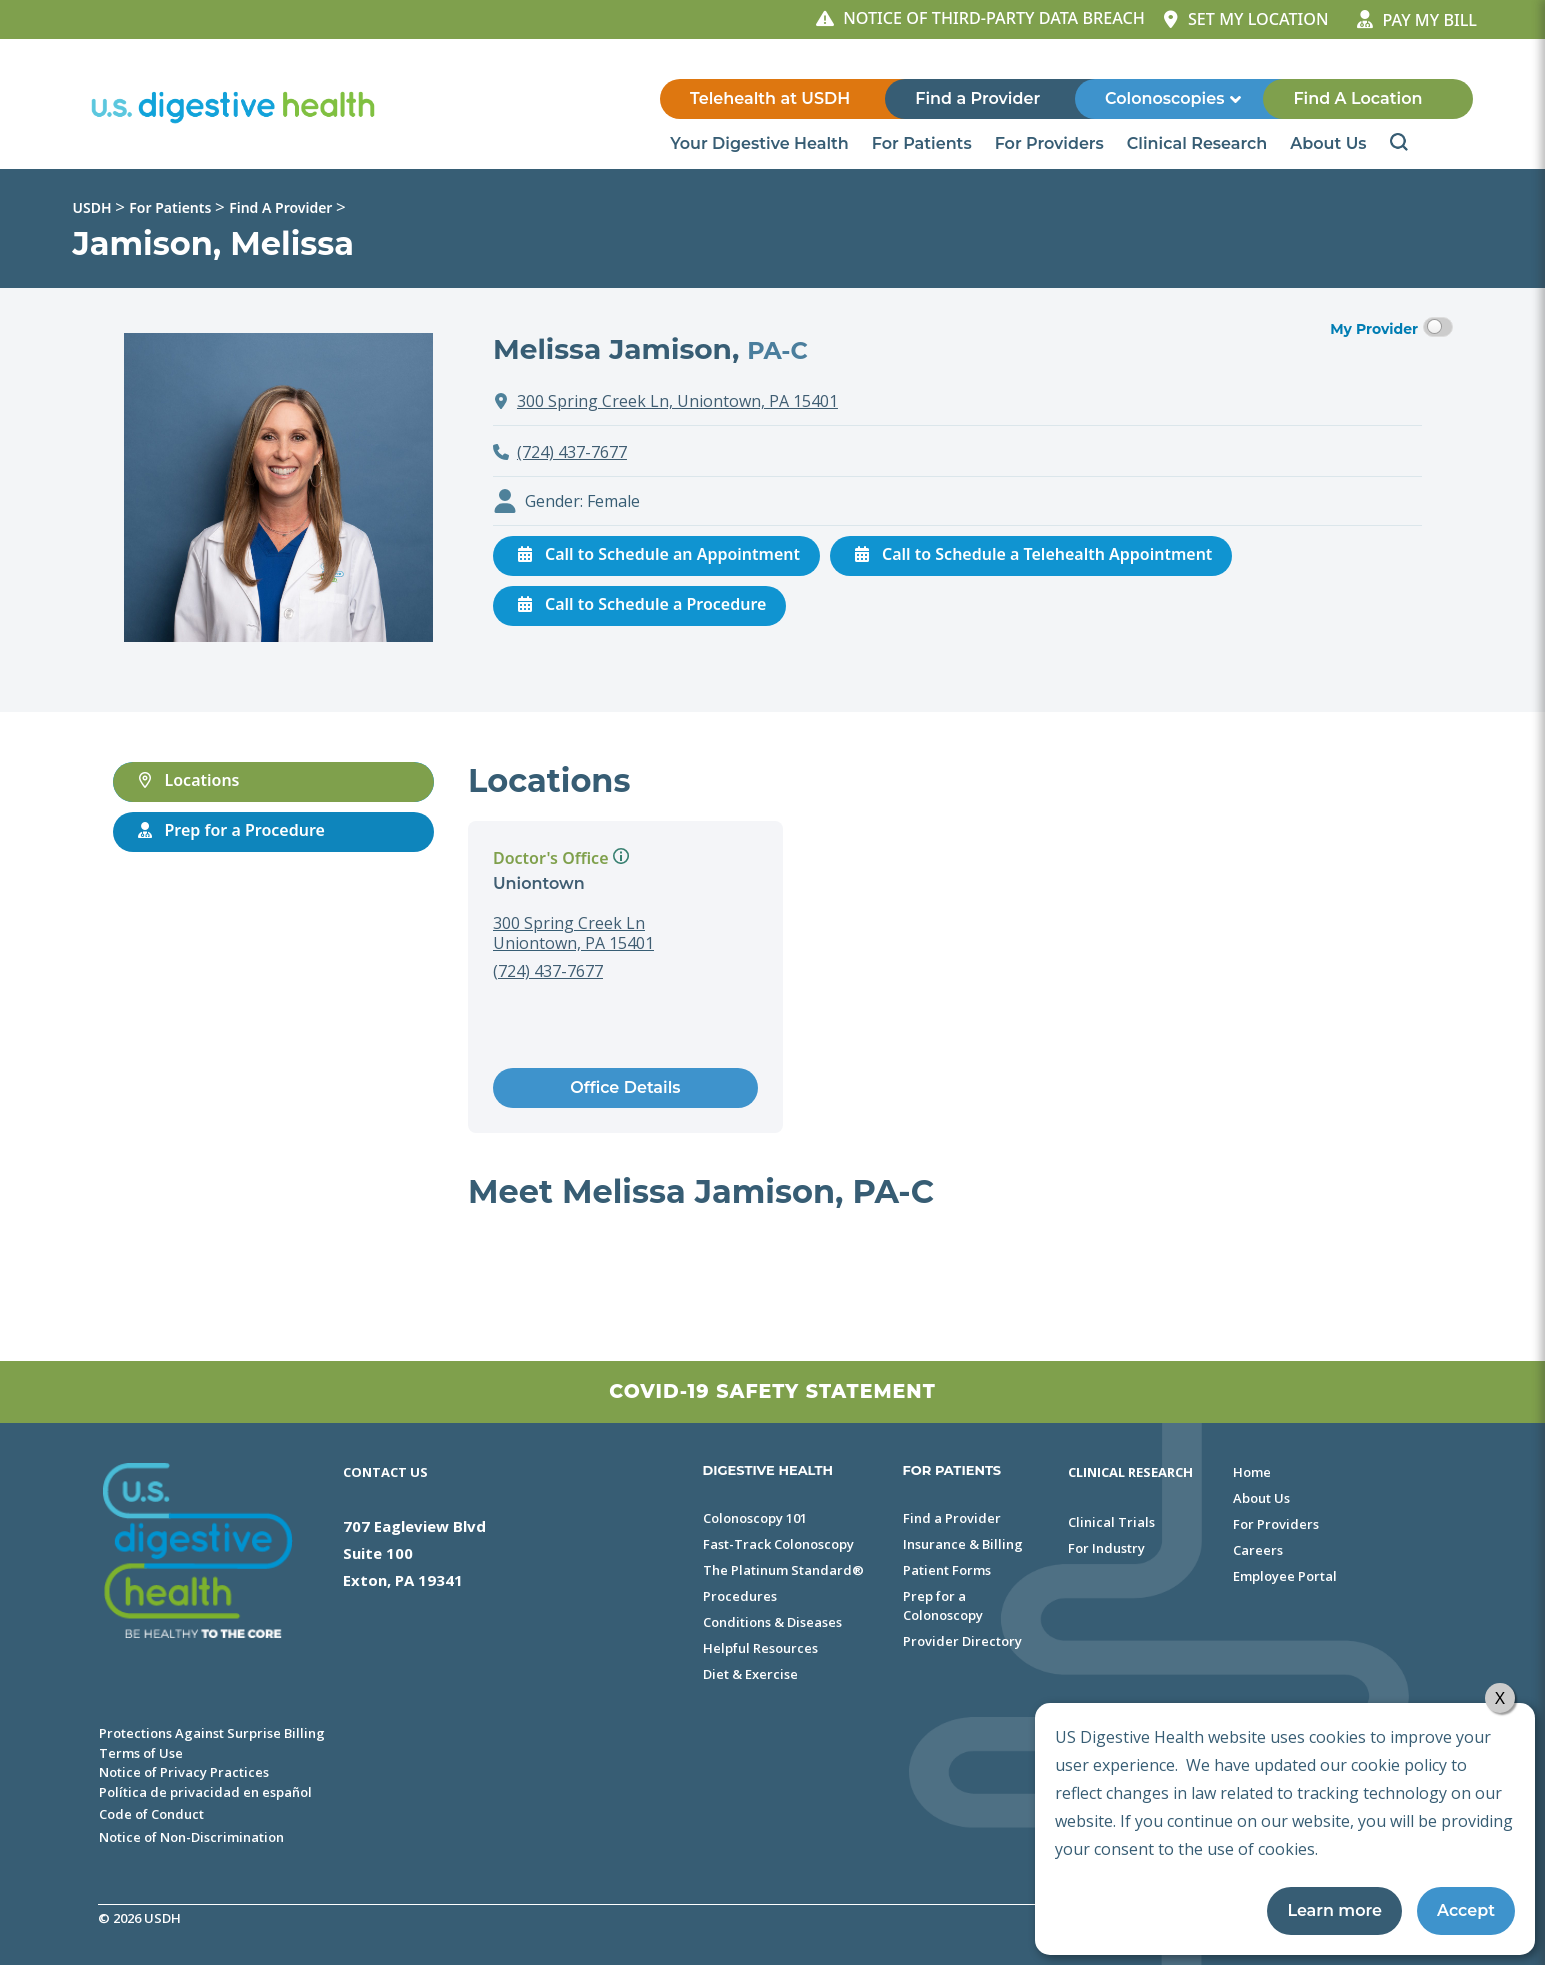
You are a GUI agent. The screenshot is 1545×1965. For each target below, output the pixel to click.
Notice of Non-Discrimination (191, 1837)
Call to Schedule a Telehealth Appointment (1031, 554)
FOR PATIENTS (952, 1470)
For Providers (1051, 144)
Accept (1466, 1910)
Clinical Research (1198, 144)
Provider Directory (962, 1641)
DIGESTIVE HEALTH (768, 1470)
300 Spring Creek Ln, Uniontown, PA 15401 (677, 401)
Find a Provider (977, 98)
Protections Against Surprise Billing (212, 1733)
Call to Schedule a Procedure (639, 604)
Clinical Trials (1111, 1522)
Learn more (1334, 1910)
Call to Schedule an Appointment (656, 554)
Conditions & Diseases (772, 1622)
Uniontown (539, 883)
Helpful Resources (760, 1648)
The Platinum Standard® (783, 1570)
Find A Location (1357, 98)
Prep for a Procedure (229, 830)
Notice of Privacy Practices (184, 1772)
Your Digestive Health (761, 144)
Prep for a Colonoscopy (943, 1606)
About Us (1329, 144)
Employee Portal (1285, 1576)
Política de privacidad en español (205, 1792)
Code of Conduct (151, 1814)
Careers (1258, 1550)
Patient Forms (947, 1570)
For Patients (923, 144)
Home (1252, 1472)
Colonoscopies (1174, 99)
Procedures (740, 1596)
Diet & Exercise (750, 1674)
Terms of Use (141, 1753)
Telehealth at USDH (770, 98)
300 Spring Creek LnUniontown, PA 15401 (573, 933)
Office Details (625, 1087)
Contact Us (385, 1472)
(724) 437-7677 (572, 452)
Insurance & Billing (963, 1544)
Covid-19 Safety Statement (772, 1391)
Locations (186, 780)
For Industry (1106, 1548)
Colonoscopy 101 (755, 1518)
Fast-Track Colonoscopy (778, 1544)
